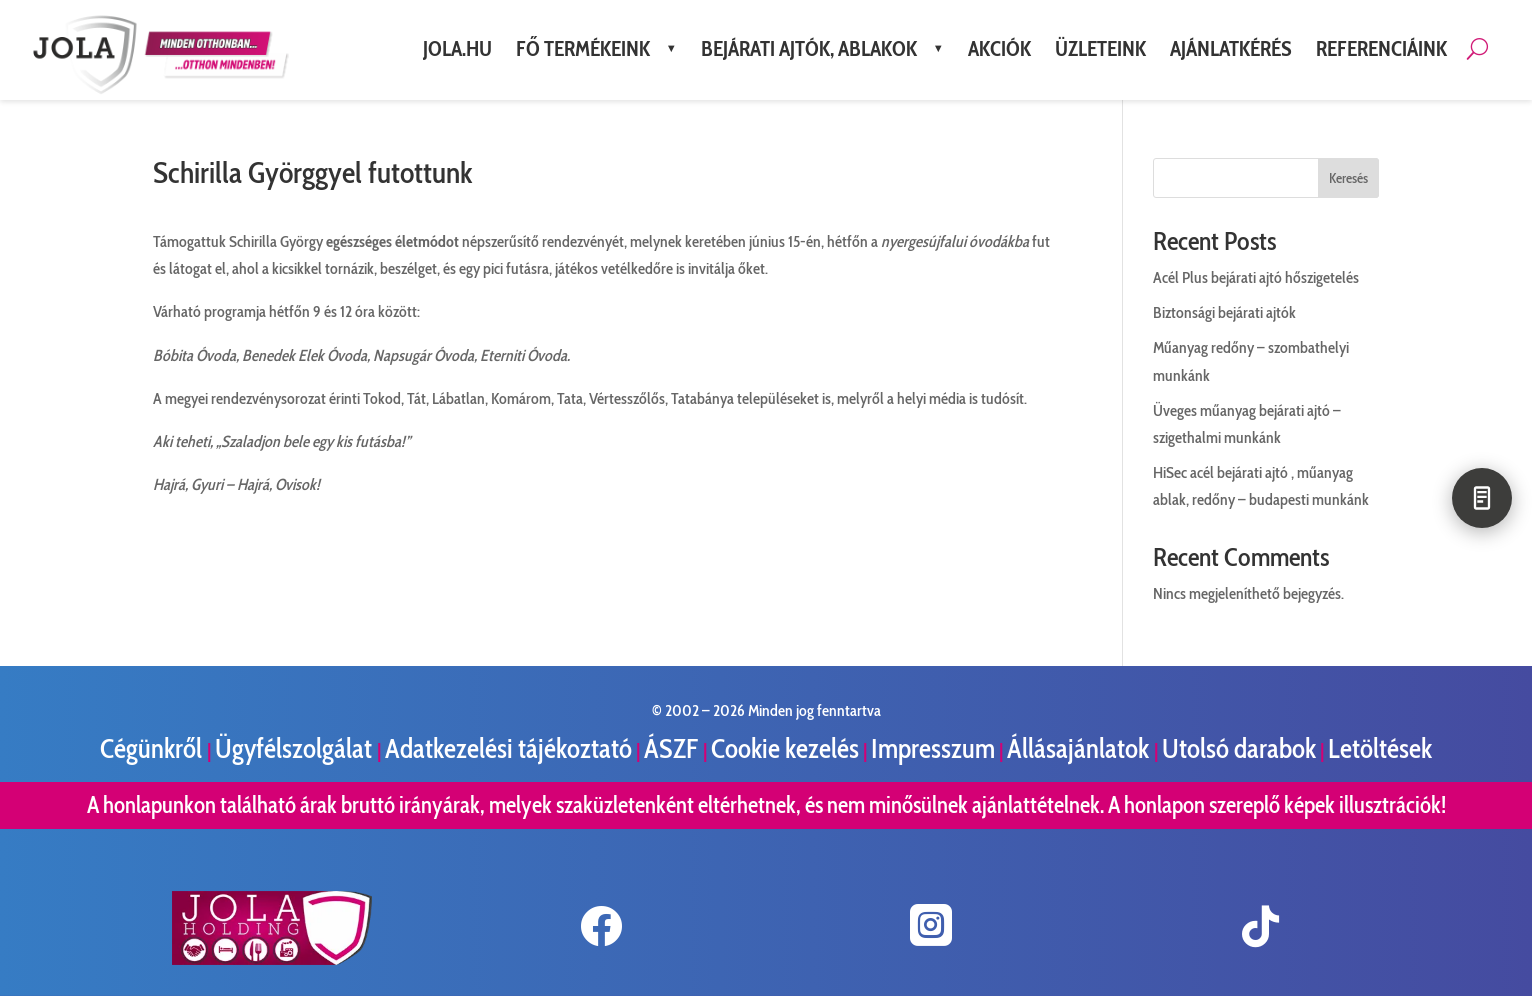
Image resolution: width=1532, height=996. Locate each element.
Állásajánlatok (1080, 748)
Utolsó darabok (1239, 748)
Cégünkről (153, 748)
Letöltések (1380, 748)
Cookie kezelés (785, 748)
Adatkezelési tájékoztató (508, 748)
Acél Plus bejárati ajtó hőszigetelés (1256, 277)
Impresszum (933, 748)
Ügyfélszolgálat (296, 748)
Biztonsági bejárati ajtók (1224, 312)
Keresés (1348, 178)
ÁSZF (673, 748)
